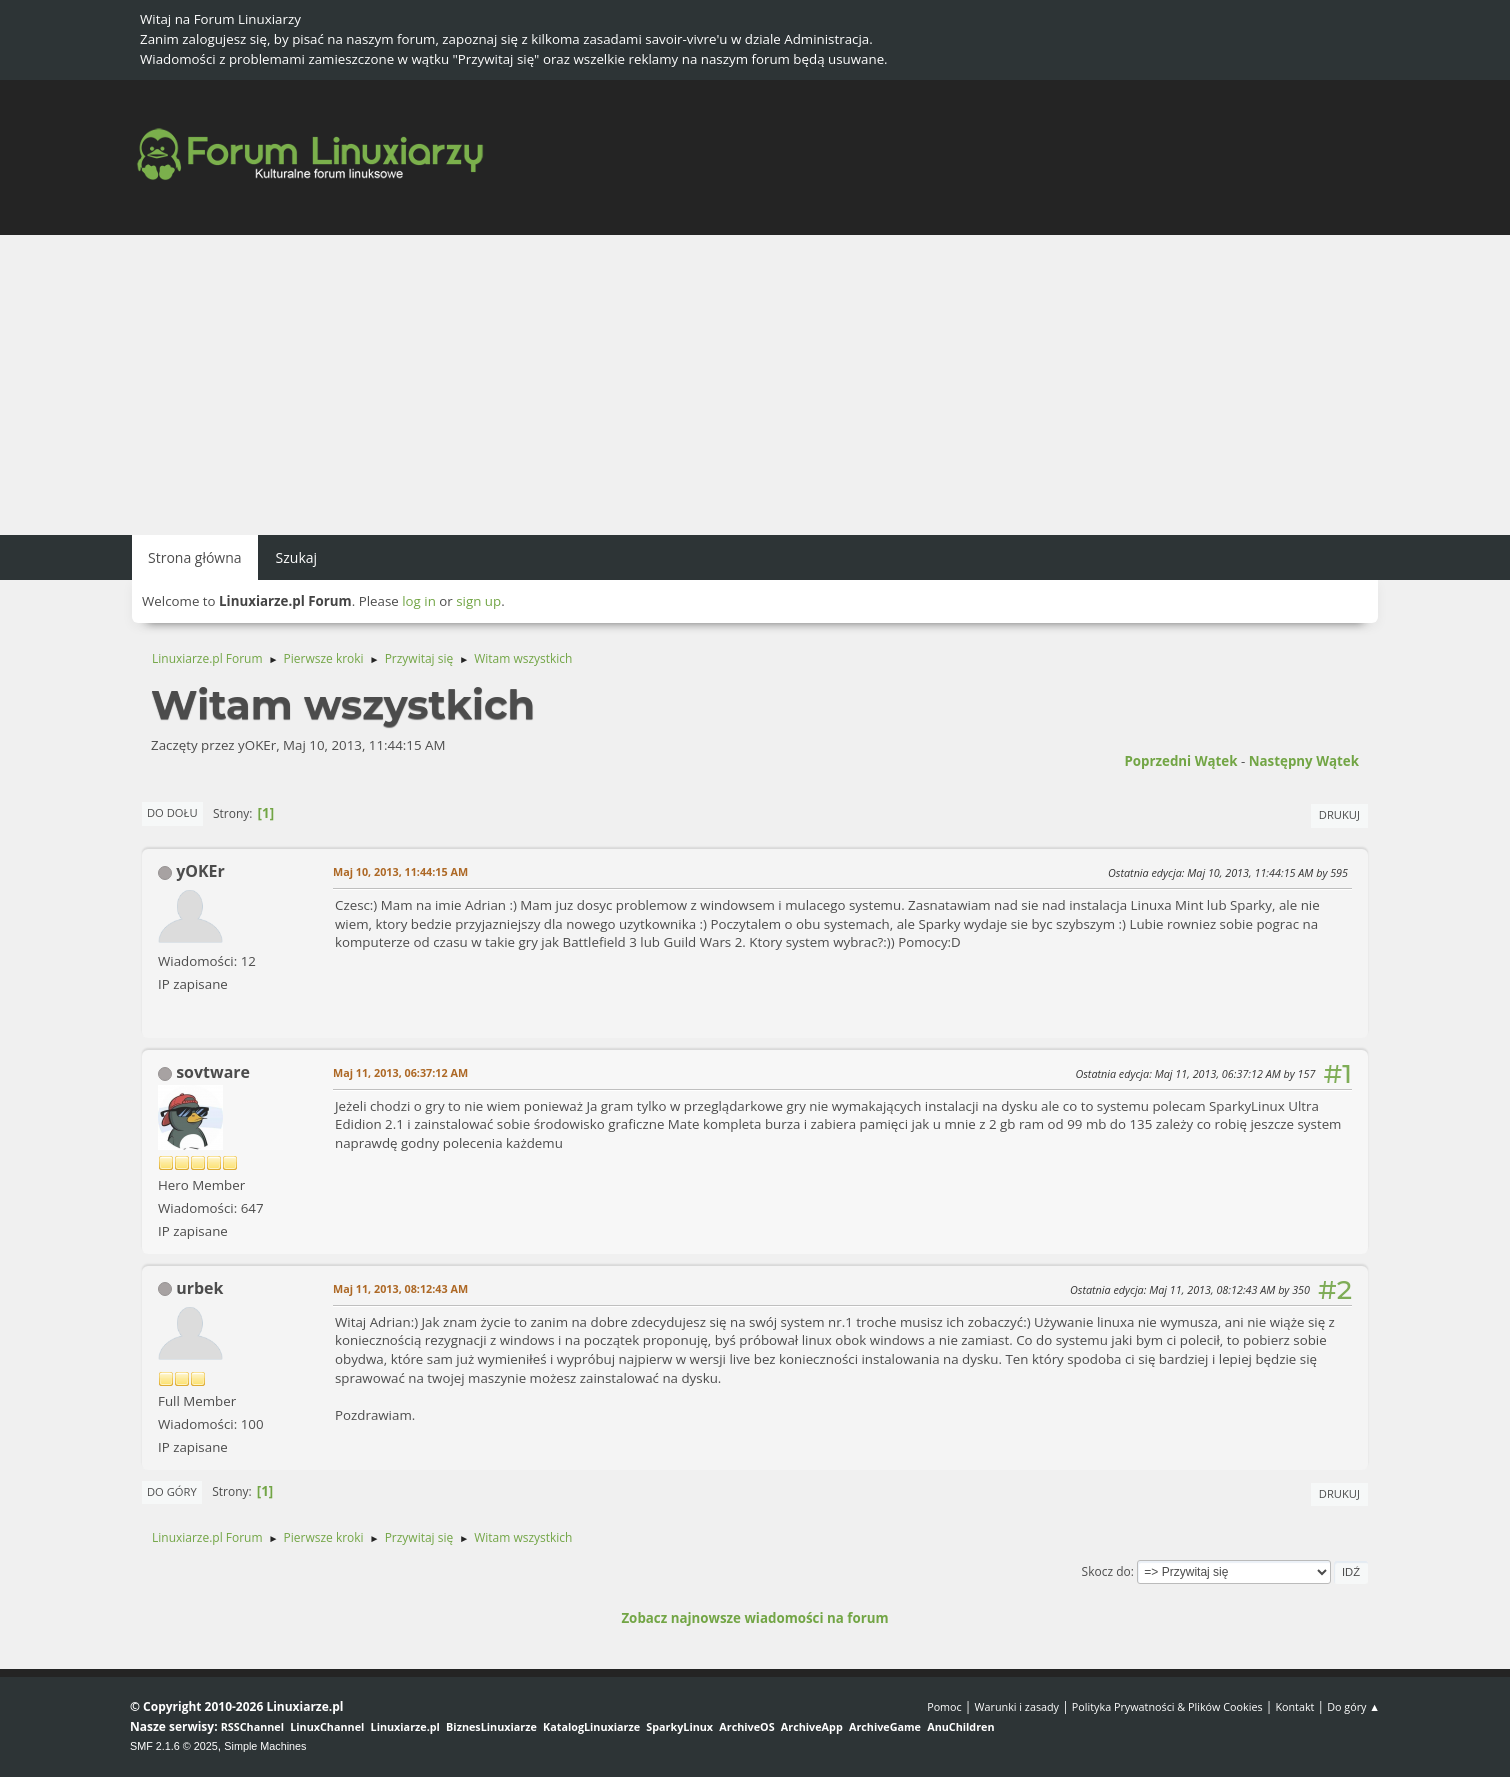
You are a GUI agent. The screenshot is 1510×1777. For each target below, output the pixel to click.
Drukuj (1339, 814)
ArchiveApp (812, 1726)
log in (419, 601)
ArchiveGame (885, 1726)
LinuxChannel (327, 1726)
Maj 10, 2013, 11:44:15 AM (400, 871)
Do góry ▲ (1353, 1706)
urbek (199, 1288)
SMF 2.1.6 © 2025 (174, 1746)
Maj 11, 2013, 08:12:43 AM (400, 1288)
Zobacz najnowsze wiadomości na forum (754, 1618)
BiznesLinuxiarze (491, 1726)
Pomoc (944, 1706)
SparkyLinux (679, 1726)
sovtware (213, 1072)
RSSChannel (252, 1726)
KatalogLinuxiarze (591, 1726)
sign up (478, 601)
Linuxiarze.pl (405, 1726)
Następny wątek (1304, 761)
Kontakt (1294, 1706)
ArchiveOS (746, 1726)
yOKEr (200, 871)
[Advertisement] (755, 385)
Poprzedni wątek (1180, 761)
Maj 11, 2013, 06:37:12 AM (400, 1072)
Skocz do (1106, 1571)
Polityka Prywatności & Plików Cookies (1167, 1706)
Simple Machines (265, 1746)
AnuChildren (960, 1726)
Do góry (172, 1491)
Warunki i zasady (1017, 1706)
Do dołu (172, 812)
